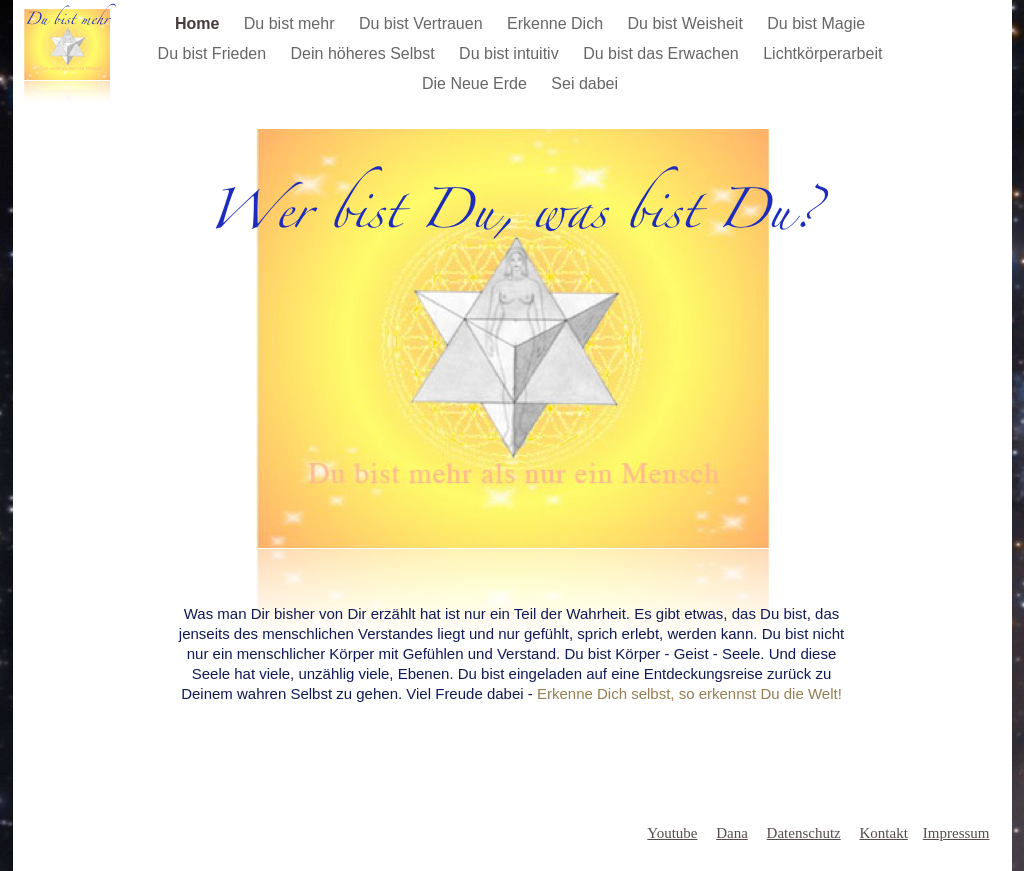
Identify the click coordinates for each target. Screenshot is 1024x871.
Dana (732, 833)
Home (199, 23)
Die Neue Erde (476, 83)
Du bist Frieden (214, 53)
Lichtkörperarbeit (822, 53)
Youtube (672, 833)
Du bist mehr (291, 23)
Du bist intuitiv (511, 53)
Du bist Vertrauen (423, 23)
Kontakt (884, 833)
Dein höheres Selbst (365, 53)
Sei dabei (584, 83)
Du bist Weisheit (688, 23)
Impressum (956, 833)
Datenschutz (804, 833)
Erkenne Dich (557, 23)
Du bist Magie (816, 23)
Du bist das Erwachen (663, 53)
